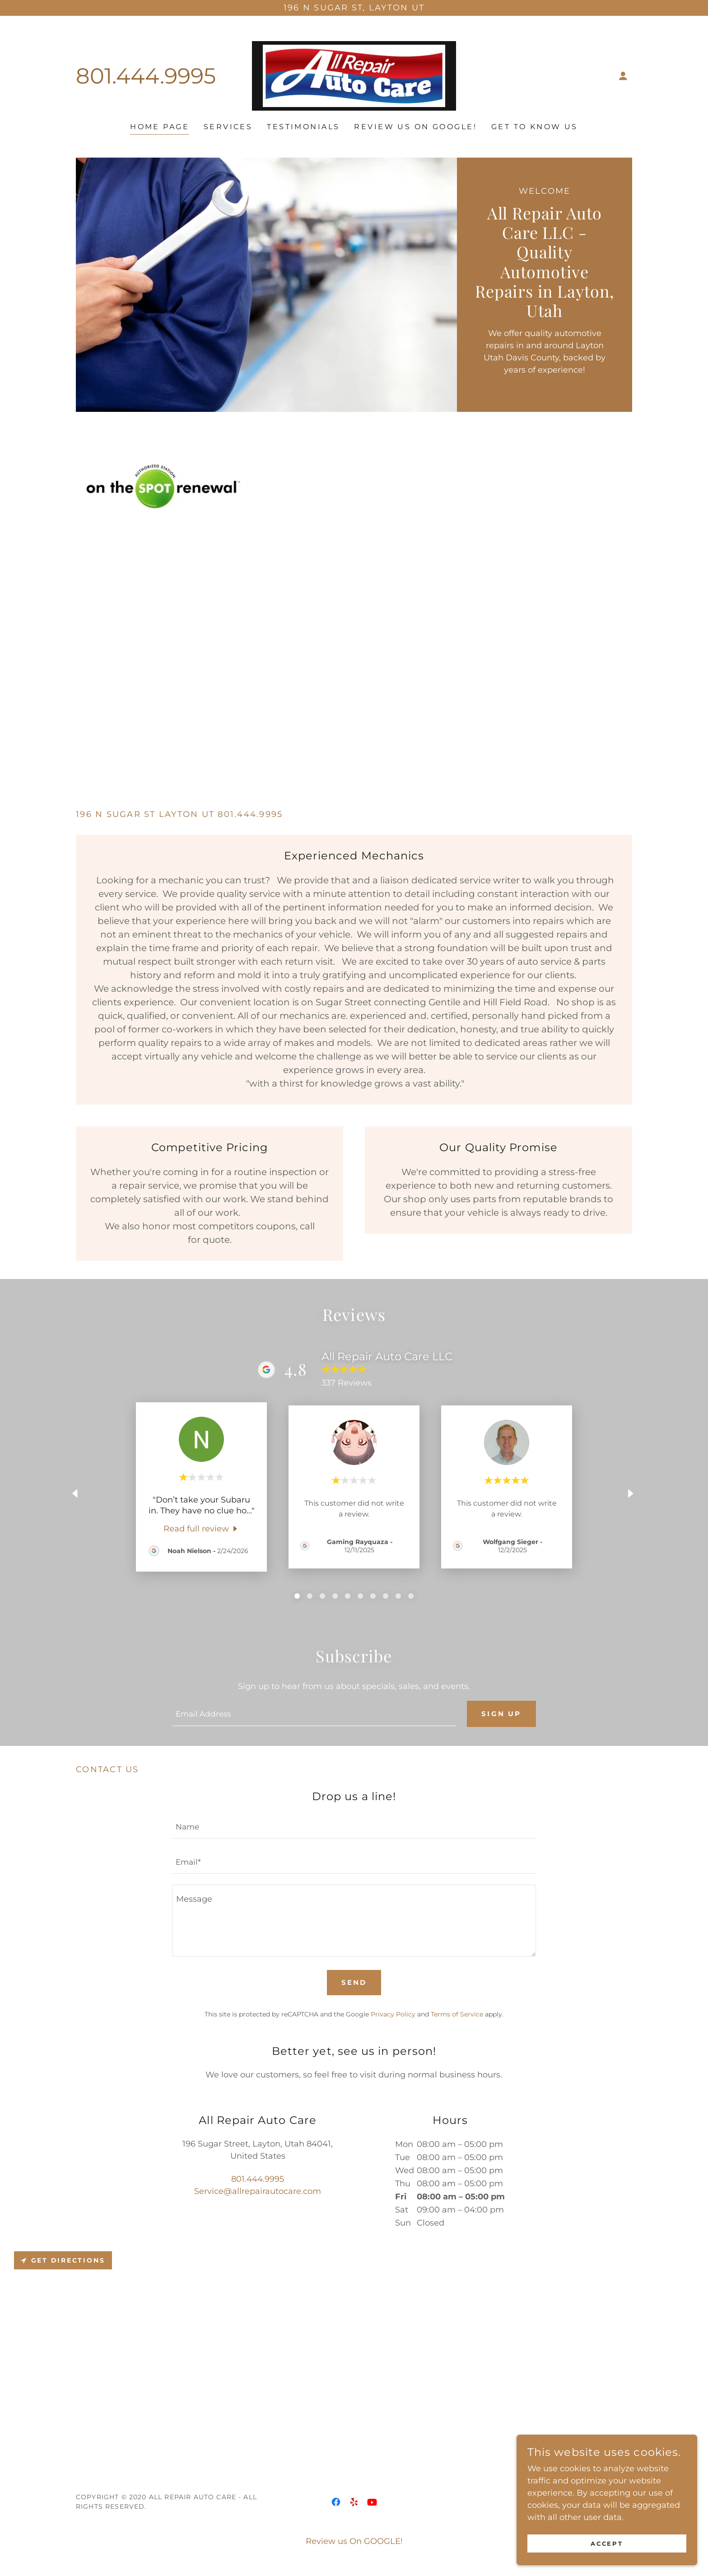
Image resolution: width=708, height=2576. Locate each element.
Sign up (500, 1714)
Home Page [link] (159, 126)
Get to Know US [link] (534, 126)
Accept (607, 2543)
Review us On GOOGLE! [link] (415, 126)
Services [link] (228, 126)
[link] (354, 75)
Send (354, 1983)
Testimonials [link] (303, 126)
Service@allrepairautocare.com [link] (257, 2192)
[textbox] (312, 1714)
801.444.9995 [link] (146, 76)
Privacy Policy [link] (393, 2015)
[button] (623, 76)
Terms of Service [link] (457, 2015)
